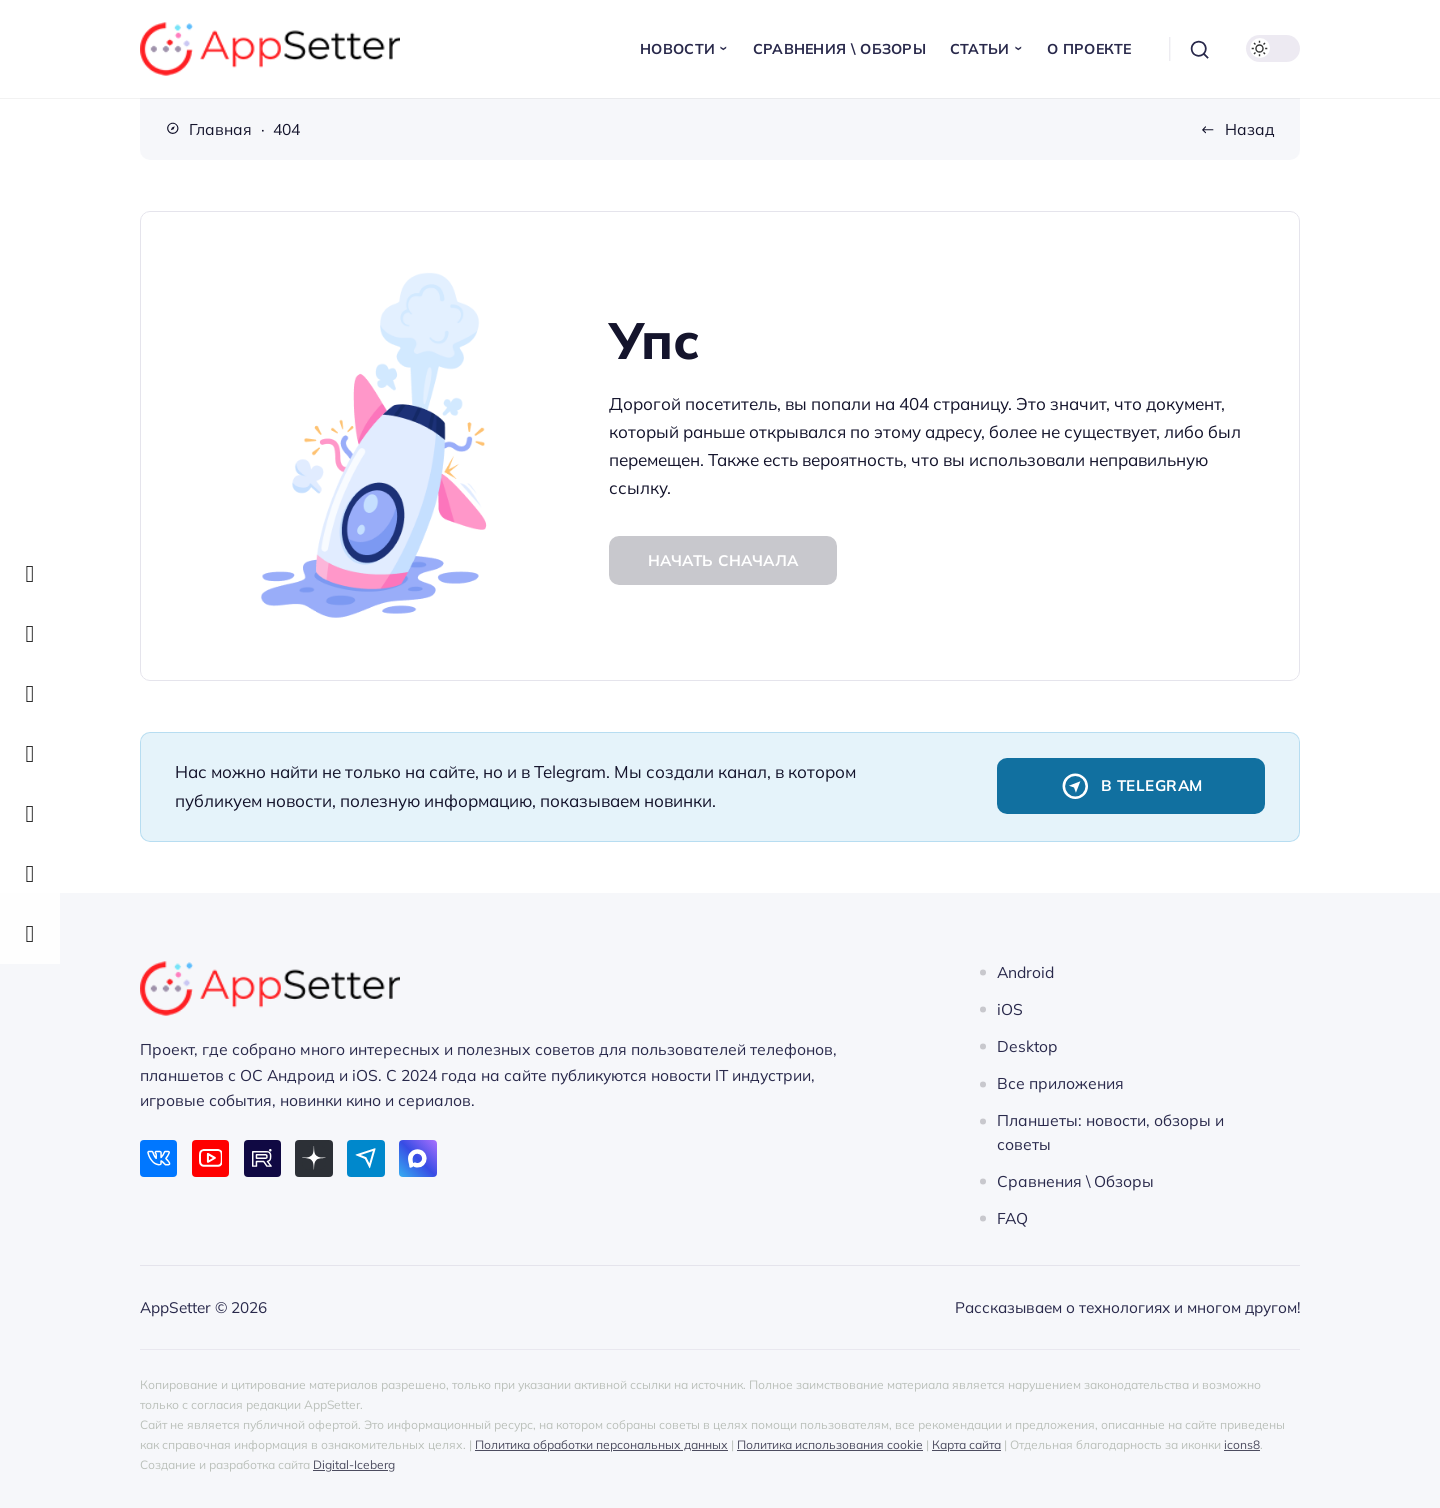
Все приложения (1060, 1084)
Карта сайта (966, 1444)
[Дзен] (313, 1158)
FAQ (1012, 1218)
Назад (1250, 129)
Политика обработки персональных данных (601, 1444)
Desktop (1027, 1046)
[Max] (417, 1158)
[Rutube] (262, 1158)
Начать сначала (723, 560)
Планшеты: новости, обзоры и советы (1110, 1132)
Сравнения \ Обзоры (1075, 1181)
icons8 (1242, 1444)
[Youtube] (210, 1158)
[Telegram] (365, 1158)
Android (1025, 972)
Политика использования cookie (830, 1444)
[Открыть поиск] (1200, 49)
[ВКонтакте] (158, 1158)
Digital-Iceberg (354, 1464)
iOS (1010, 1009)
